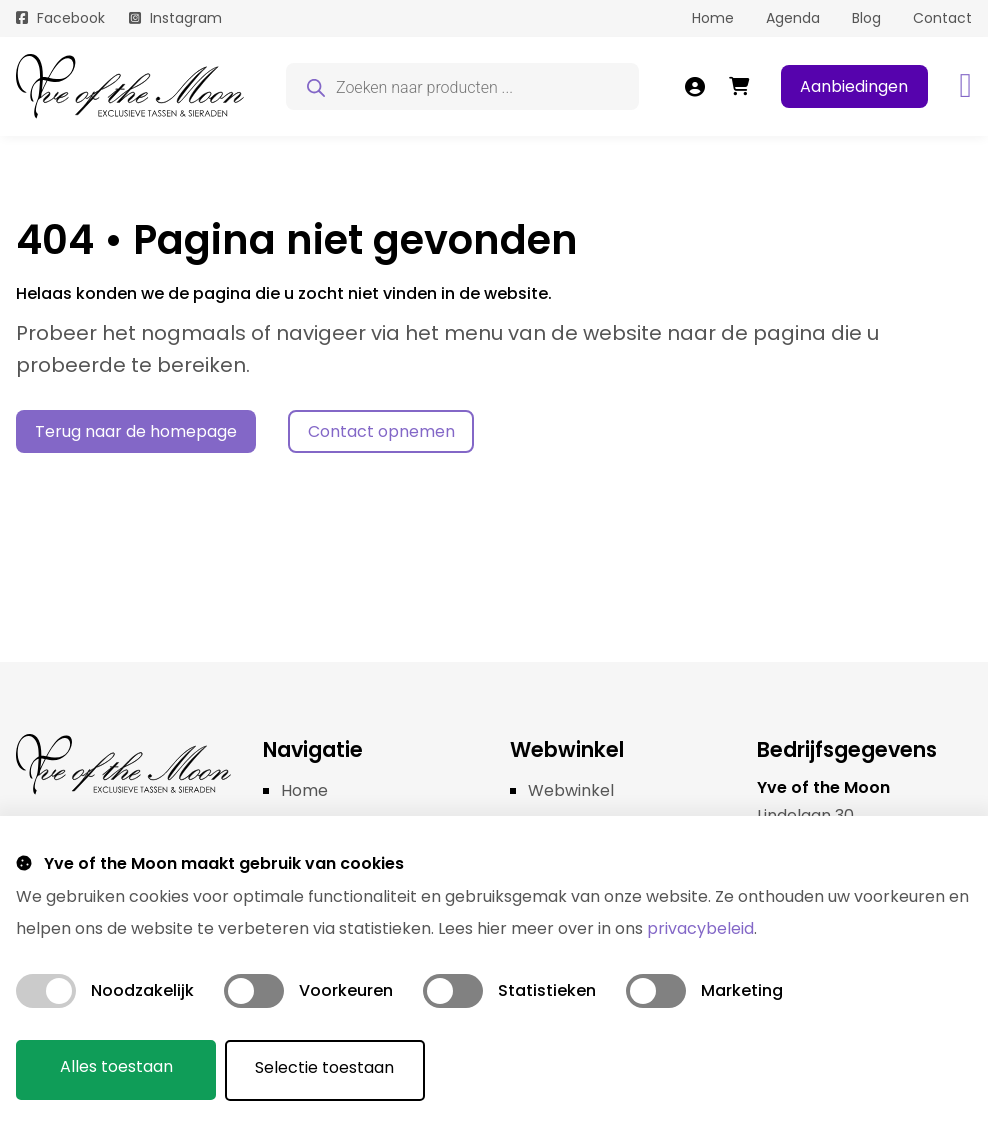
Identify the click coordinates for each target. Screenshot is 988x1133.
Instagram (186, 18)
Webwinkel (571, 790)
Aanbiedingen (854, 86)
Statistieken (547, 991)
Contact (942, 18)
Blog (866, 18)
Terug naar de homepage (136, 431)
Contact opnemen (381, 431)
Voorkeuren (346, 991)
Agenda (793, 18)
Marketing (742, 991)
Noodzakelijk (142, 991)
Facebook (71, 18)
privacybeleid (700, 929)
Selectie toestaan (326, 1067)
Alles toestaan (116, 1067)
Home (713, 18)
